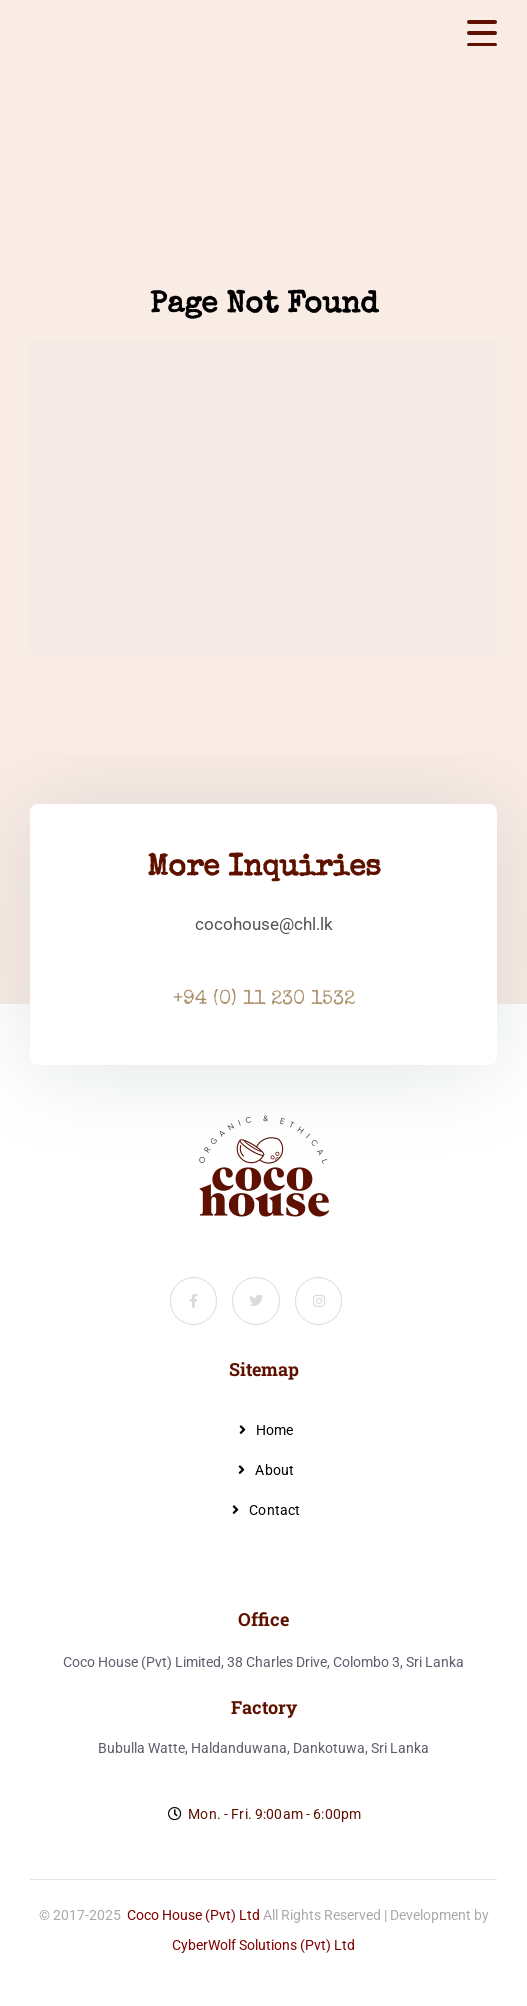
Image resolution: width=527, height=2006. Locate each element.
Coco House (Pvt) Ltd (193, 1915)
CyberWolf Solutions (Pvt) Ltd (263, 1945)
